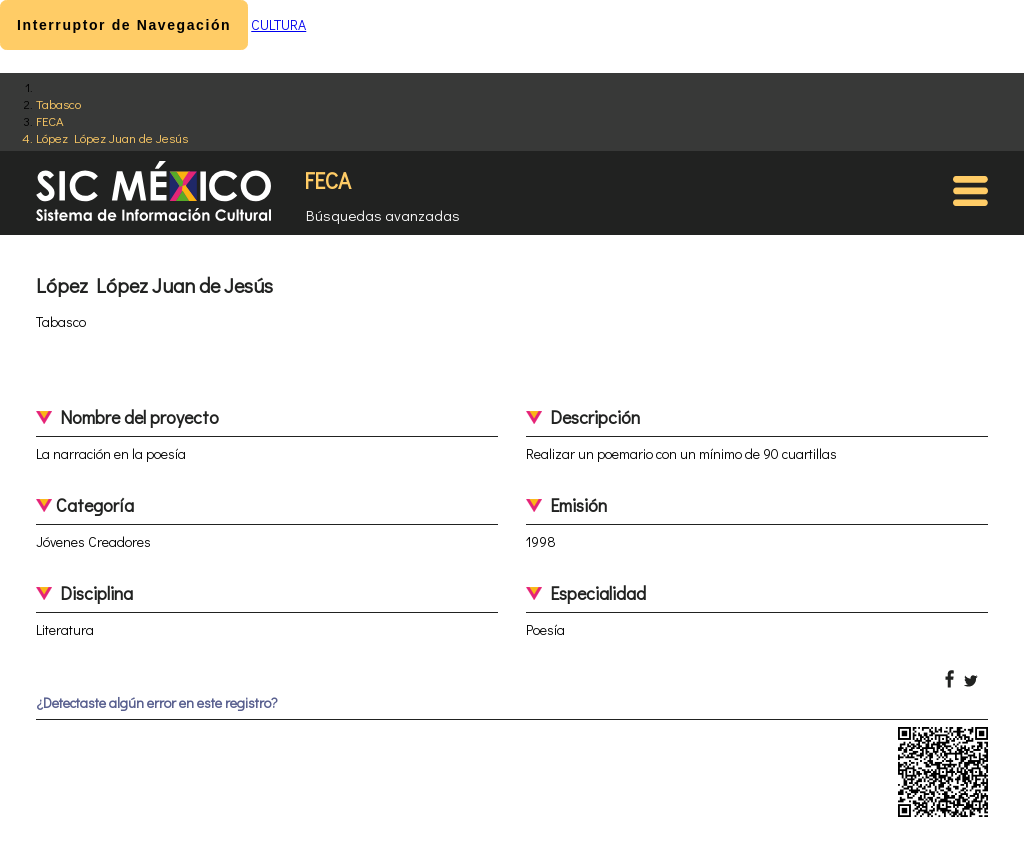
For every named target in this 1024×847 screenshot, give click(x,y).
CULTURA (278, 24)
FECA (50, 120)
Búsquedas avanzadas (383, 215)
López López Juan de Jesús (112, 137)
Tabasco (58, 103)
